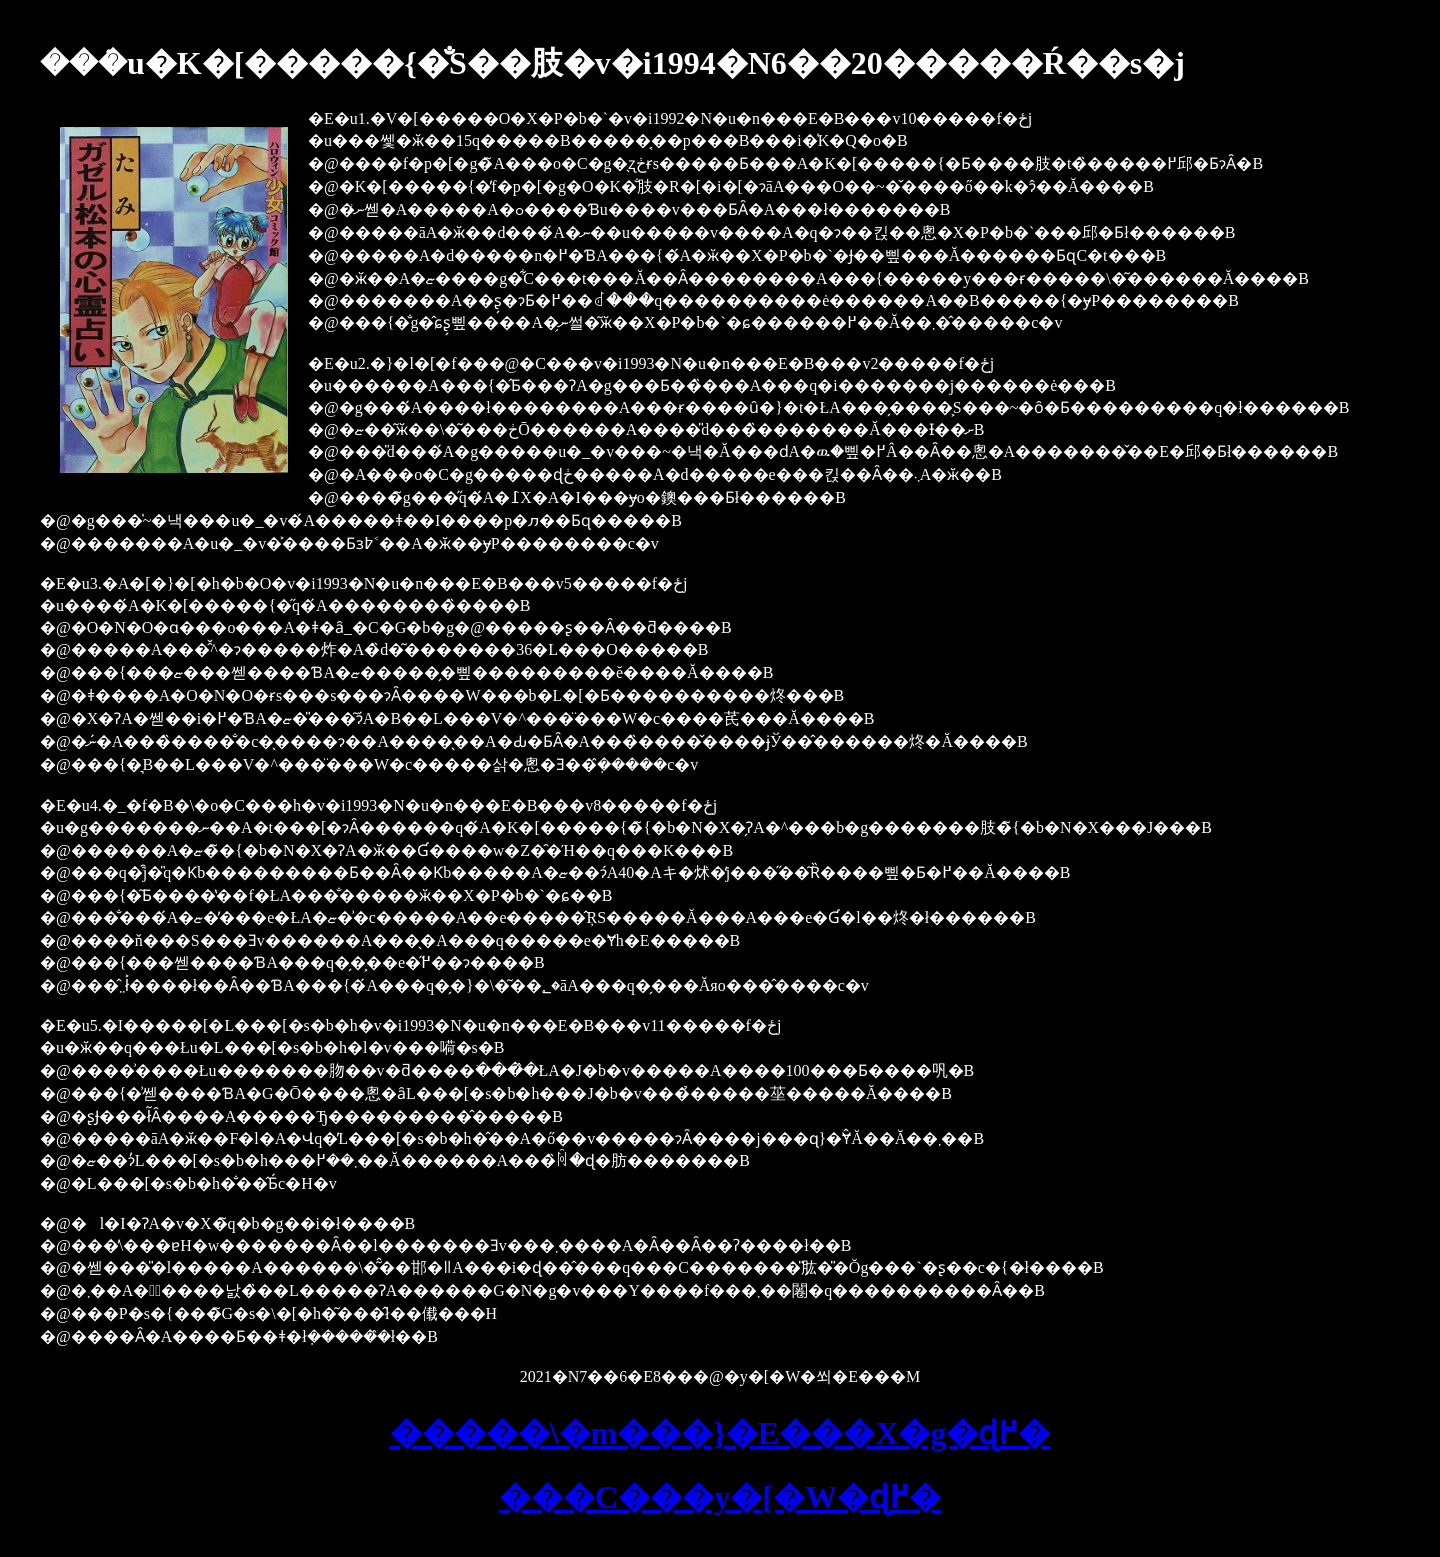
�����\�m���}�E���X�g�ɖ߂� (720, 1433)
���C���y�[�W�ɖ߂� (720, 1497)
